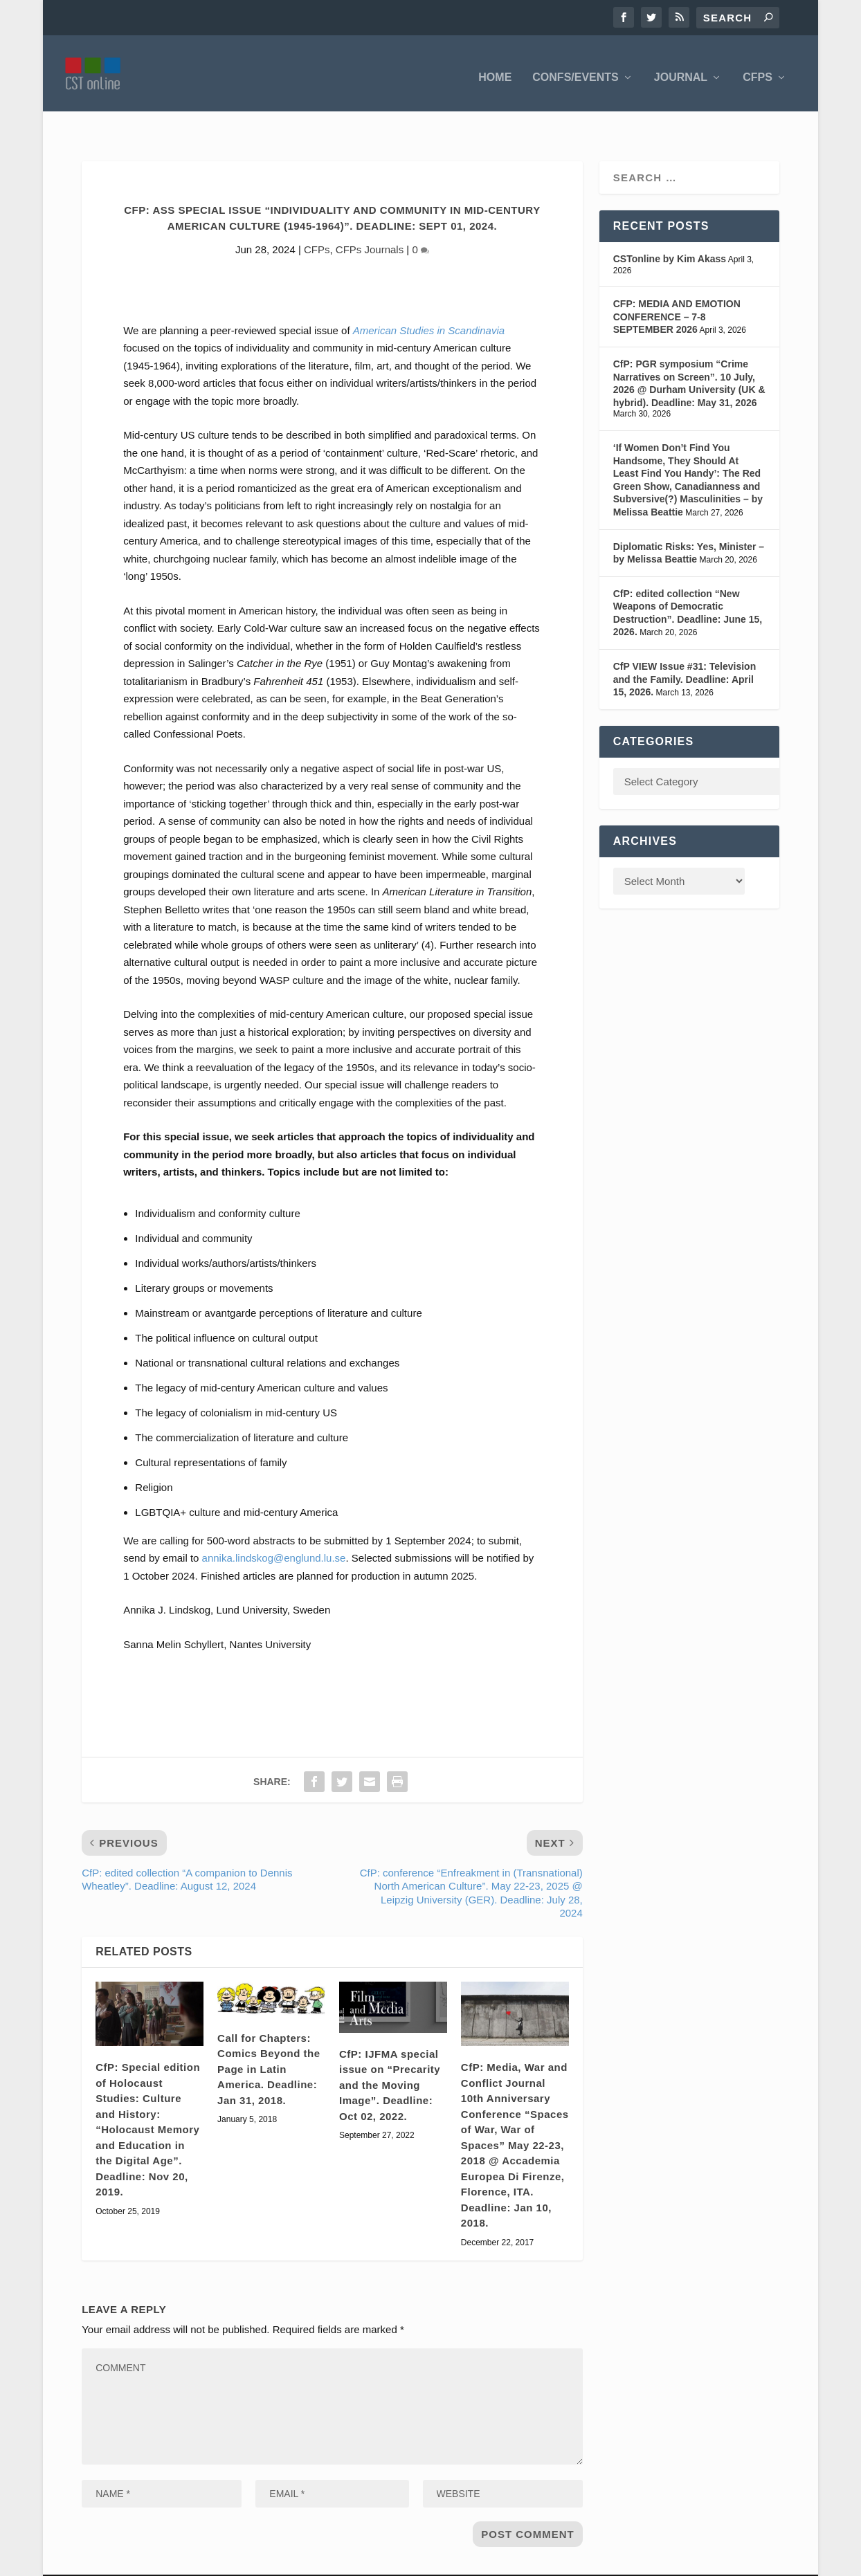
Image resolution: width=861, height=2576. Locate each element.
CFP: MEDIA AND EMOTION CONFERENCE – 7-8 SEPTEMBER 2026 (677, 286)
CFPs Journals (370, 219)
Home (494, 69)
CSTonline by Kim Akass (669, 228)
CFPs (317, 219)
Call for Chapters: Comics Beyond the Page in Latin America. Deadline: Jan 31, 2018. (268, 2039)
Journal (680, 69)
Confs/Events (575, 69)
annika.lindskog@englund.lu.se (274, 1527)
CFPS (757, 69)
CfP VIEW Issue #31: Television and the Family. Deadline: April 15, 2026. (684, 648)
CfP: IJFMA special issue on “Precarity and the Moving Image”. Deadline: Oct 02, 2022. (389, 2055)
